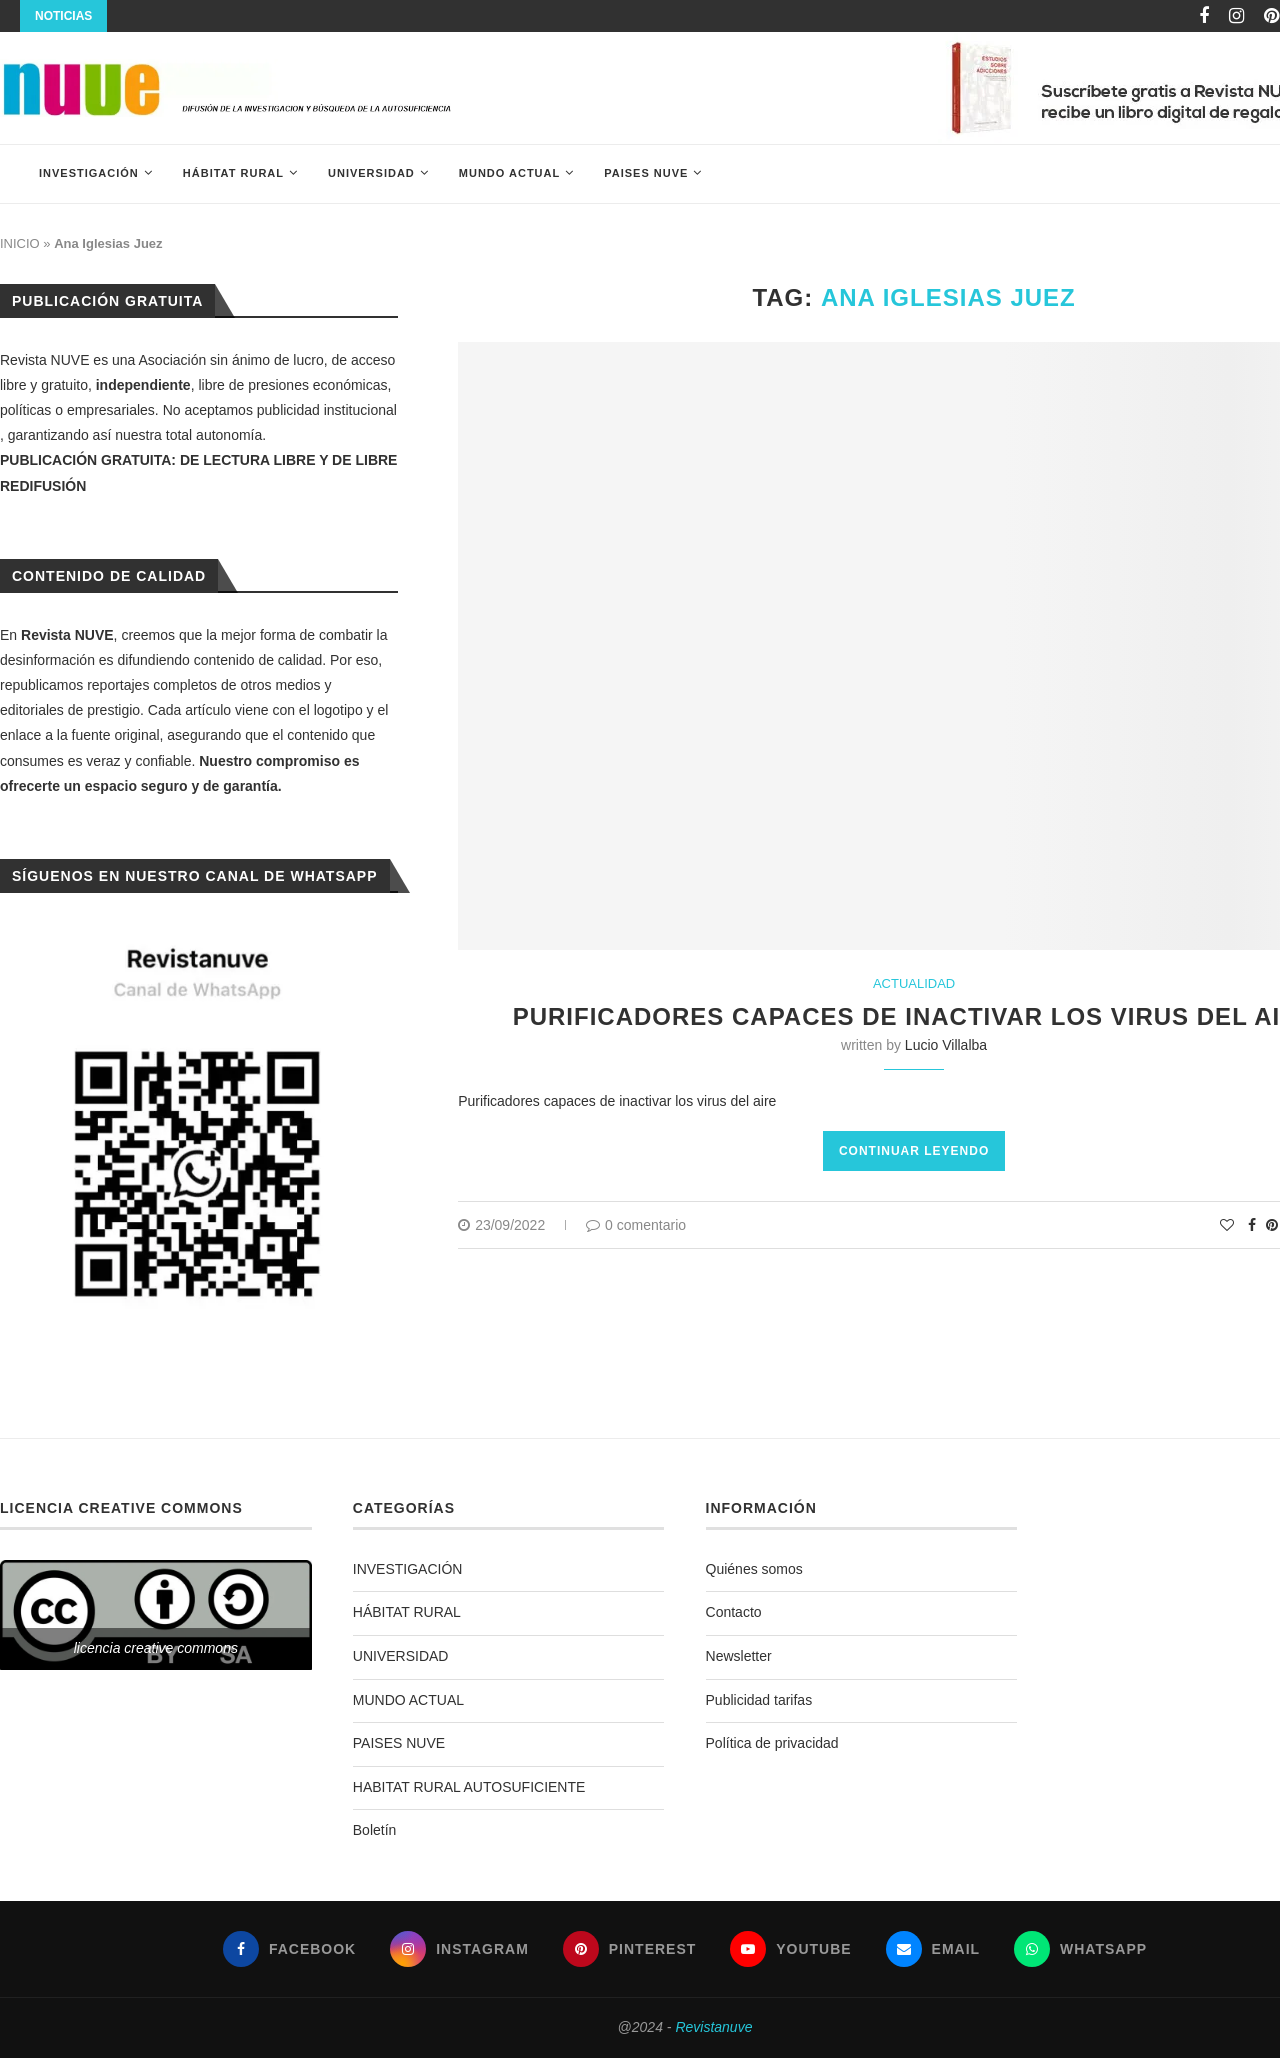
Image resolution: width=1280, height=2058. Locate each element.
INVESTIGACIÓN (89, 173)
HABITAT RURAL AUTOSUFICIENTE (469, 1787)
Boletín (375, 1830)
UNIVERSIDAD (371, 173)
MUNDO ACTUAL (509, 173)
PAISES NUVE (646, 173)
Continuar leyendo (914, 1151)
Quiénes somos (754, 1569)
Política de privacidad (772, 1743)
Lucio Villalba (946, 1045)
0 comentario (636, 1225)
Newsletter (739, 1656)
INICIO (20, 243)
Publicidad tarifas (759, 1700)
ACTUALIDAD (914, 983)
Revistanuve (713, 2027)
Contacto (734, 1612)
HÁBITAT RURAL (233, 173)
